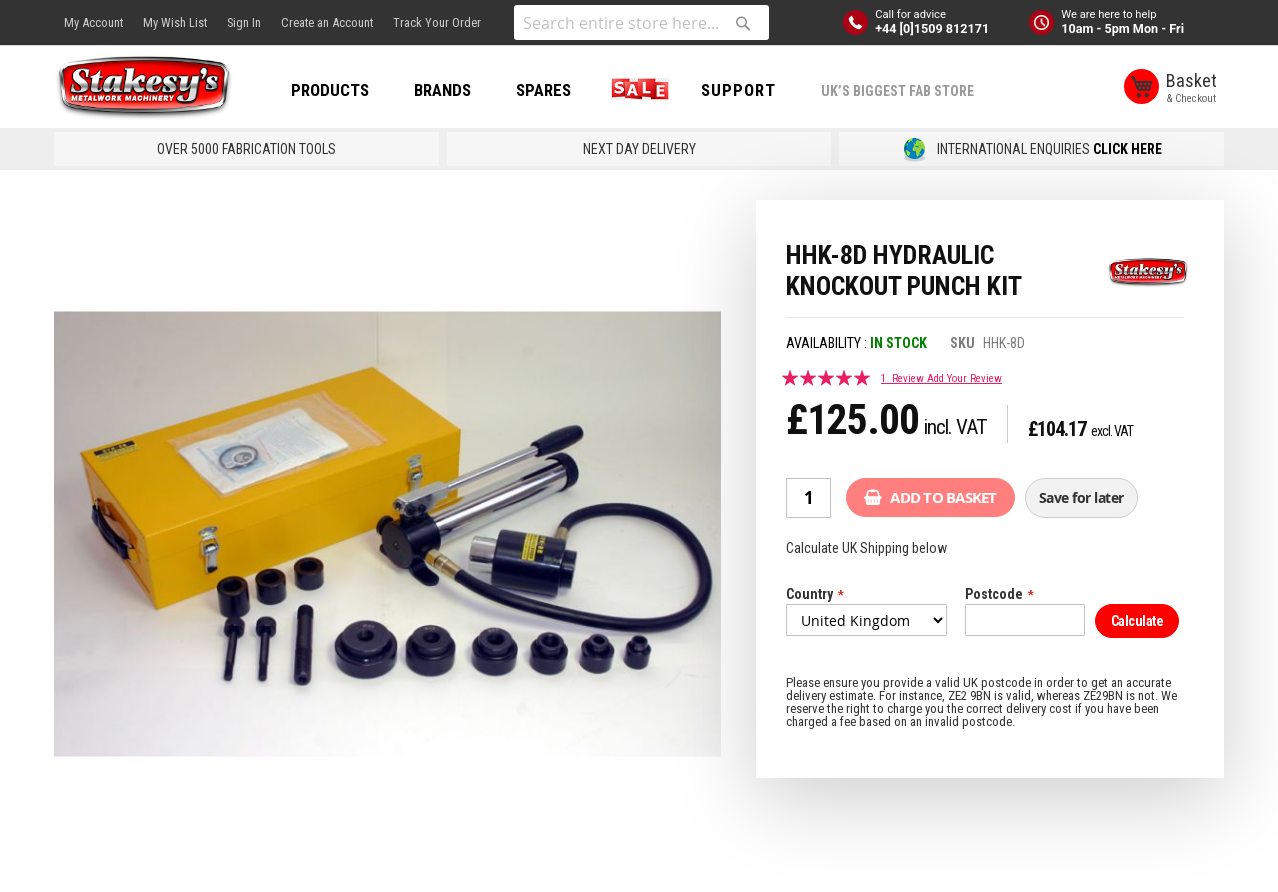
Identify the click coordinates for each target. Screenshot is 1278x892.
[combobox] (641, 22)
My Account (93, 22)
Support (738, 90)
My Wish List (175, 22)
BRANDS (442, 90)
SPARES (543, 90)
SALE (636, 90)
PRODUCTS (330, 90)
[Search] (743, 23)
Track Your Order (437, 22)
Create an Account (327, 22)
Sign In (244, 22)
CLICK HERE (1127, 149)
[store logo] (144, 88)
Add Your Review (964, 378)
